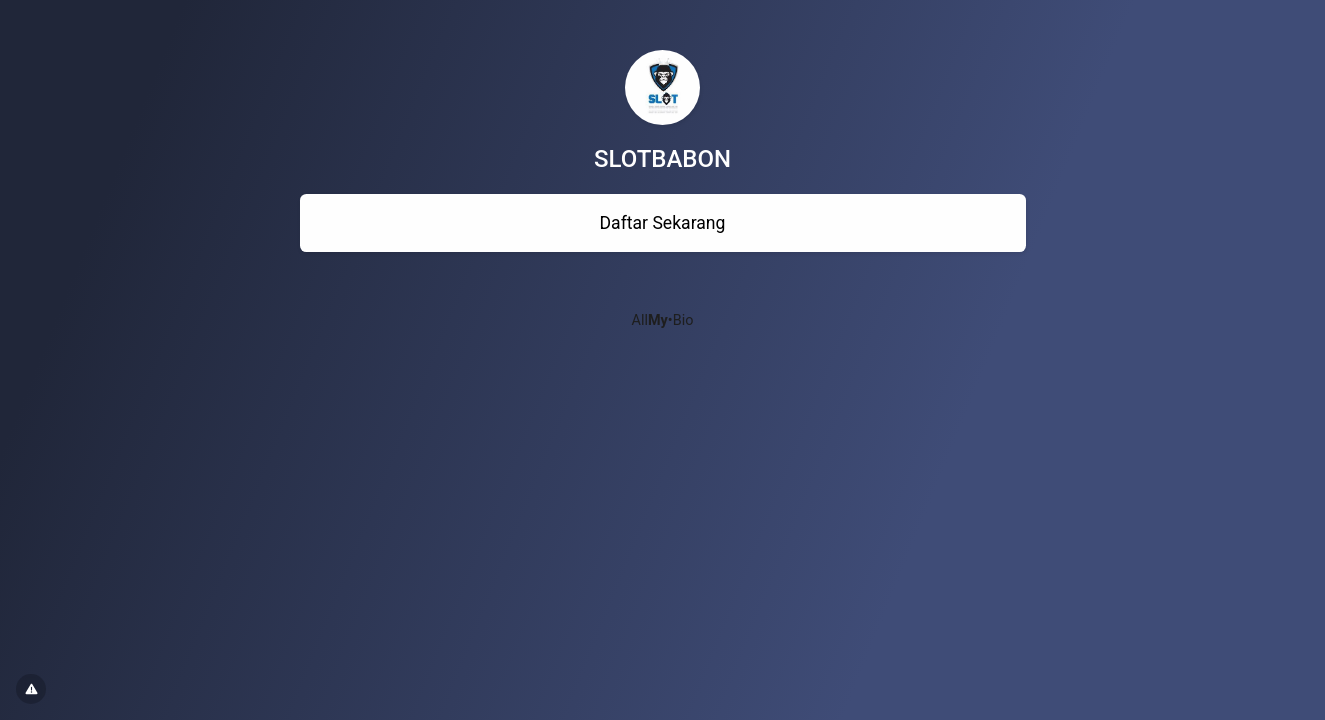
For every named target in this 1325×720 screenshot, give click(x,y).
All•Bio (663, 320)
